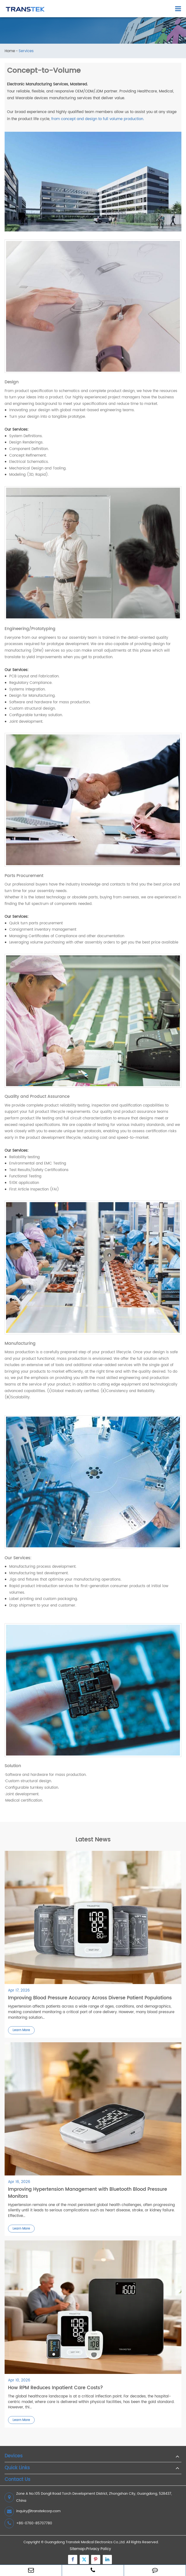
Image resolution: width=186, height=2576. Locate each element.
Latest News (93, 1840)
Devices (14, 2456)
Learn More (21, 2030)
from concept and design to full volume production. (97, 119)
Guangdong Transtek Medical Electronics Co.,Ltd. (85, 2542)
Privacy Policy (98, 2549)
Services (26, 51)
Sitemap (77, 2549)
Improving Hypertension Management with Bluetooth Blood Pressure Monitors (87, 2193)
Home (10, 51)
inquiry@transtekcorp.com (33, 2511)
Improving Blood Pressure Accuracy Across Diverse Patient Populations (90, 1998)
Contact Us (17, 2479)
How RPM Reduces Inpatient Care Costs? (55, 2388)
